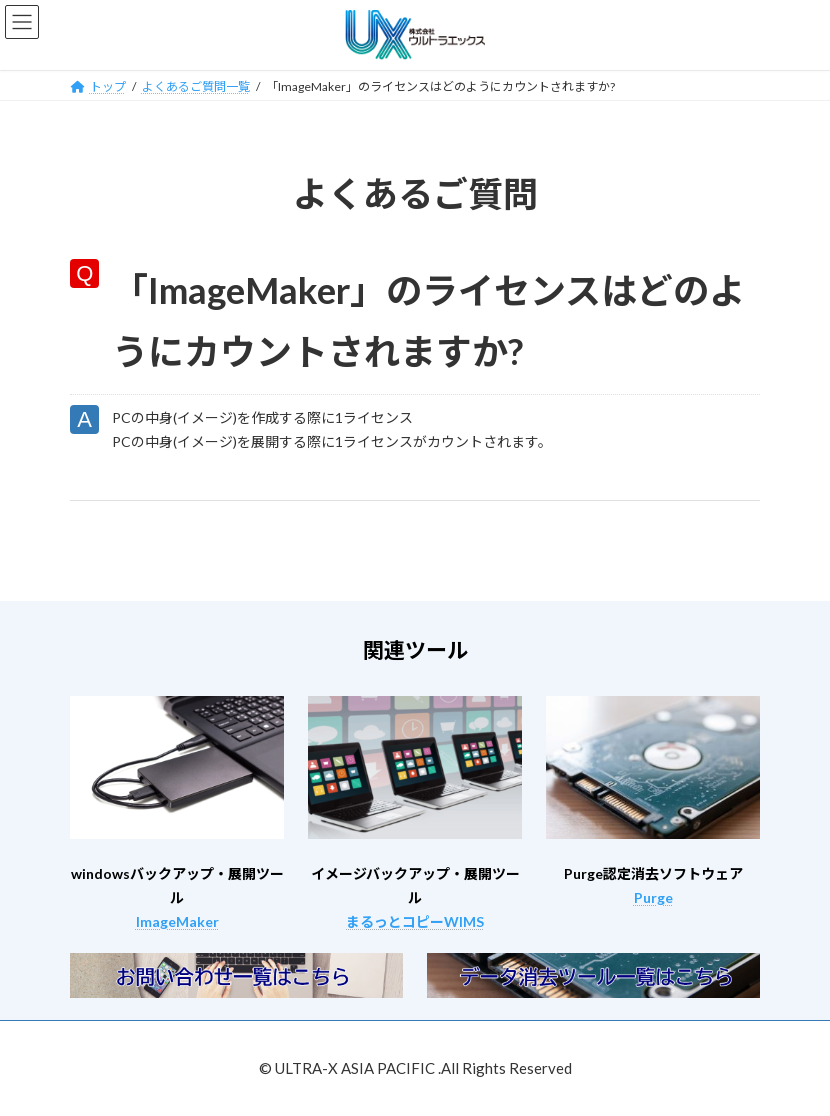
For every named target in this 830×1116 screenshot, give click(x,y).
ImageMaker (177, 921)
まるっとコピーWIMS (415, 921)
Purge (653, 897)
